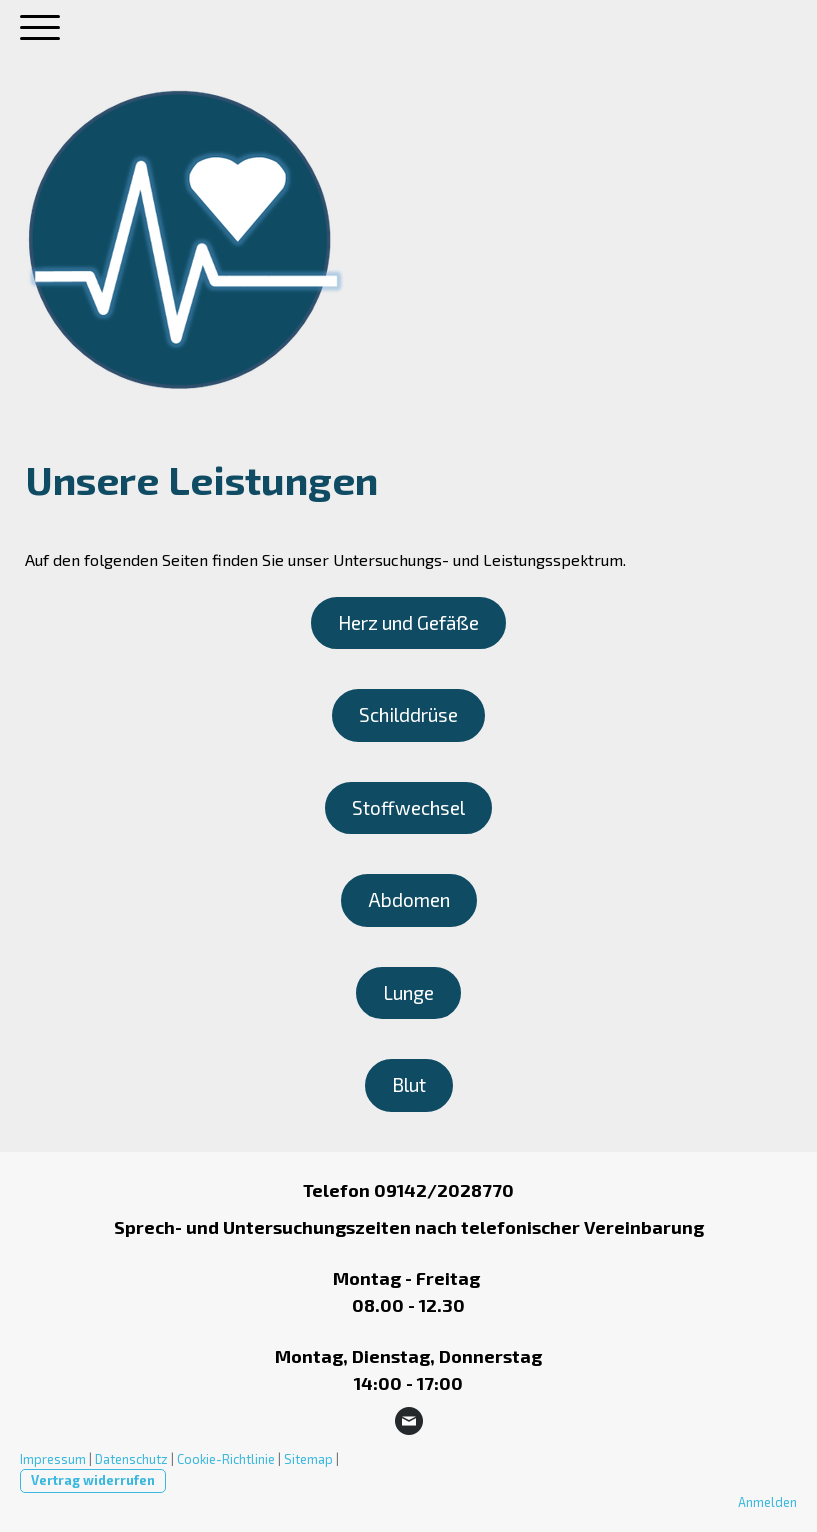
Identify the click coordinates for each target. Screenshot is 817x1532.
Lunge (408, 992)
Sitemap (308, 1459)
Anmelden (767, 1502)
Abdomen (409, 899)
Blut (409, 1084)
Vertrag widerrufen (93, 1480)
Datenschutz (131, 1459)
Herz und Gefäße (408, 622)
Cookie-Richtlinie (226, 1459)
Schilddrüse (408, 714)
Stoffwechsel (408, 807)
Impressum (53, 1459)
